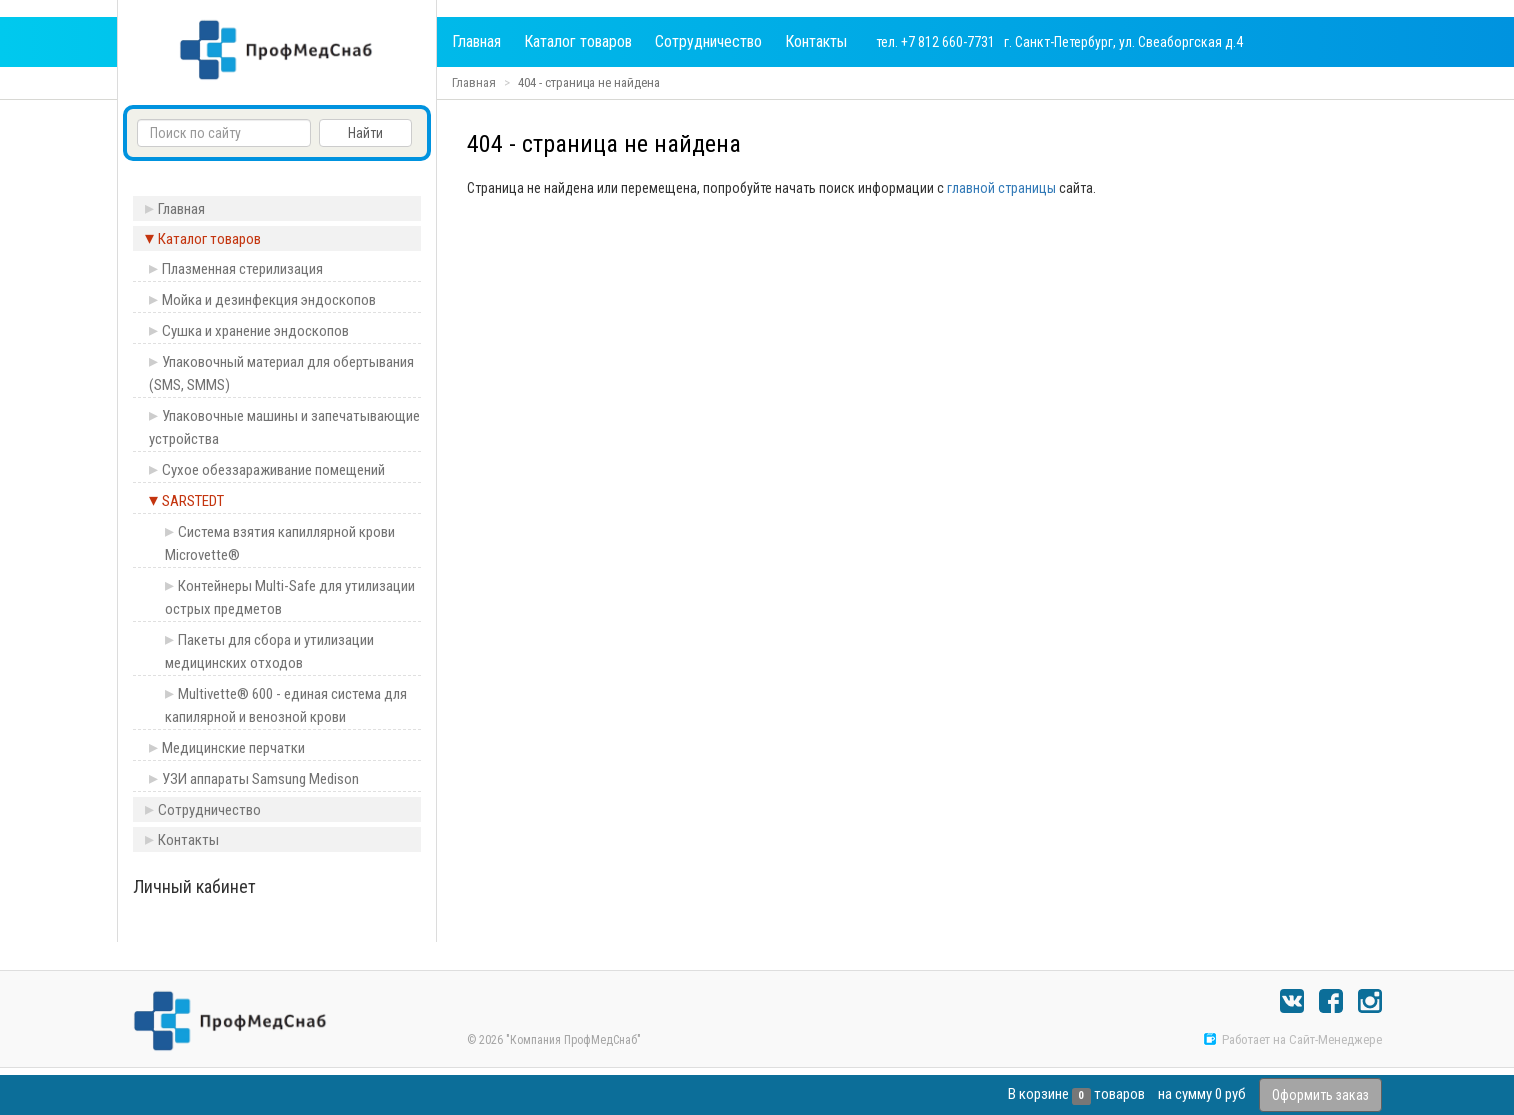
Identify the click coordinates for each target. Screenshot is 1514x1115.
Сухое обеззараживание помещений (273, 470)
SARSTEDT (193, 501)
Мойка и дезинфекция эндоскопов (269, 300)
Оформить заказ (1320, 1095)
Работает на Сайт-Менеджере (1292, 1039)
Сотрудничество (708, 41)
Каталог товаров (578, 41)
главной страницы (1001, 188)
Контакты (816, 41)
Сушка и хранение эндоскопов (255, 331)
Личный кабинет (194, 887)
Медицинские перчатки (233, 748)
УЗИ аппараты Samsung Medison (260, 779)
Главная (476, 41)
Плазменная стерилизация (242, 269)
